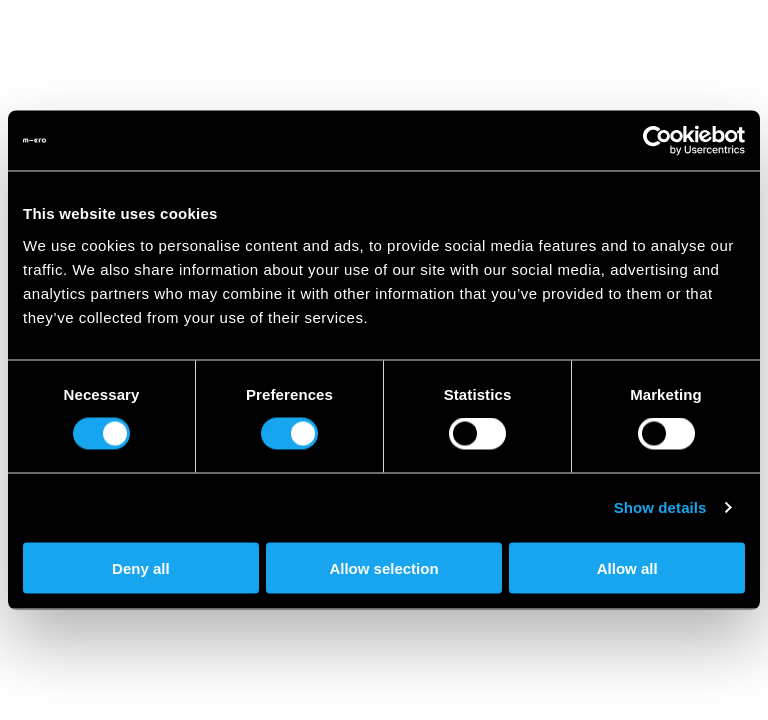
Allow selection (383, 567)
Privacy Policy (255, 691)
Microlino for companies (385, 672)
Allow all (627, 567)
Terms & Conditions (651, 691)
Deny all (141, 567)
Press (528, 672)
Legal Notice (503, 691)
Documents (381, 691)
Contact (612, 672)
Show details (660, 507)
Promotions (220, 672)
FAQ (690, 672)
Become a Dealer (109, 691)
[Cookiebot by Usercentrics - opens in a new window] (657, 141)
